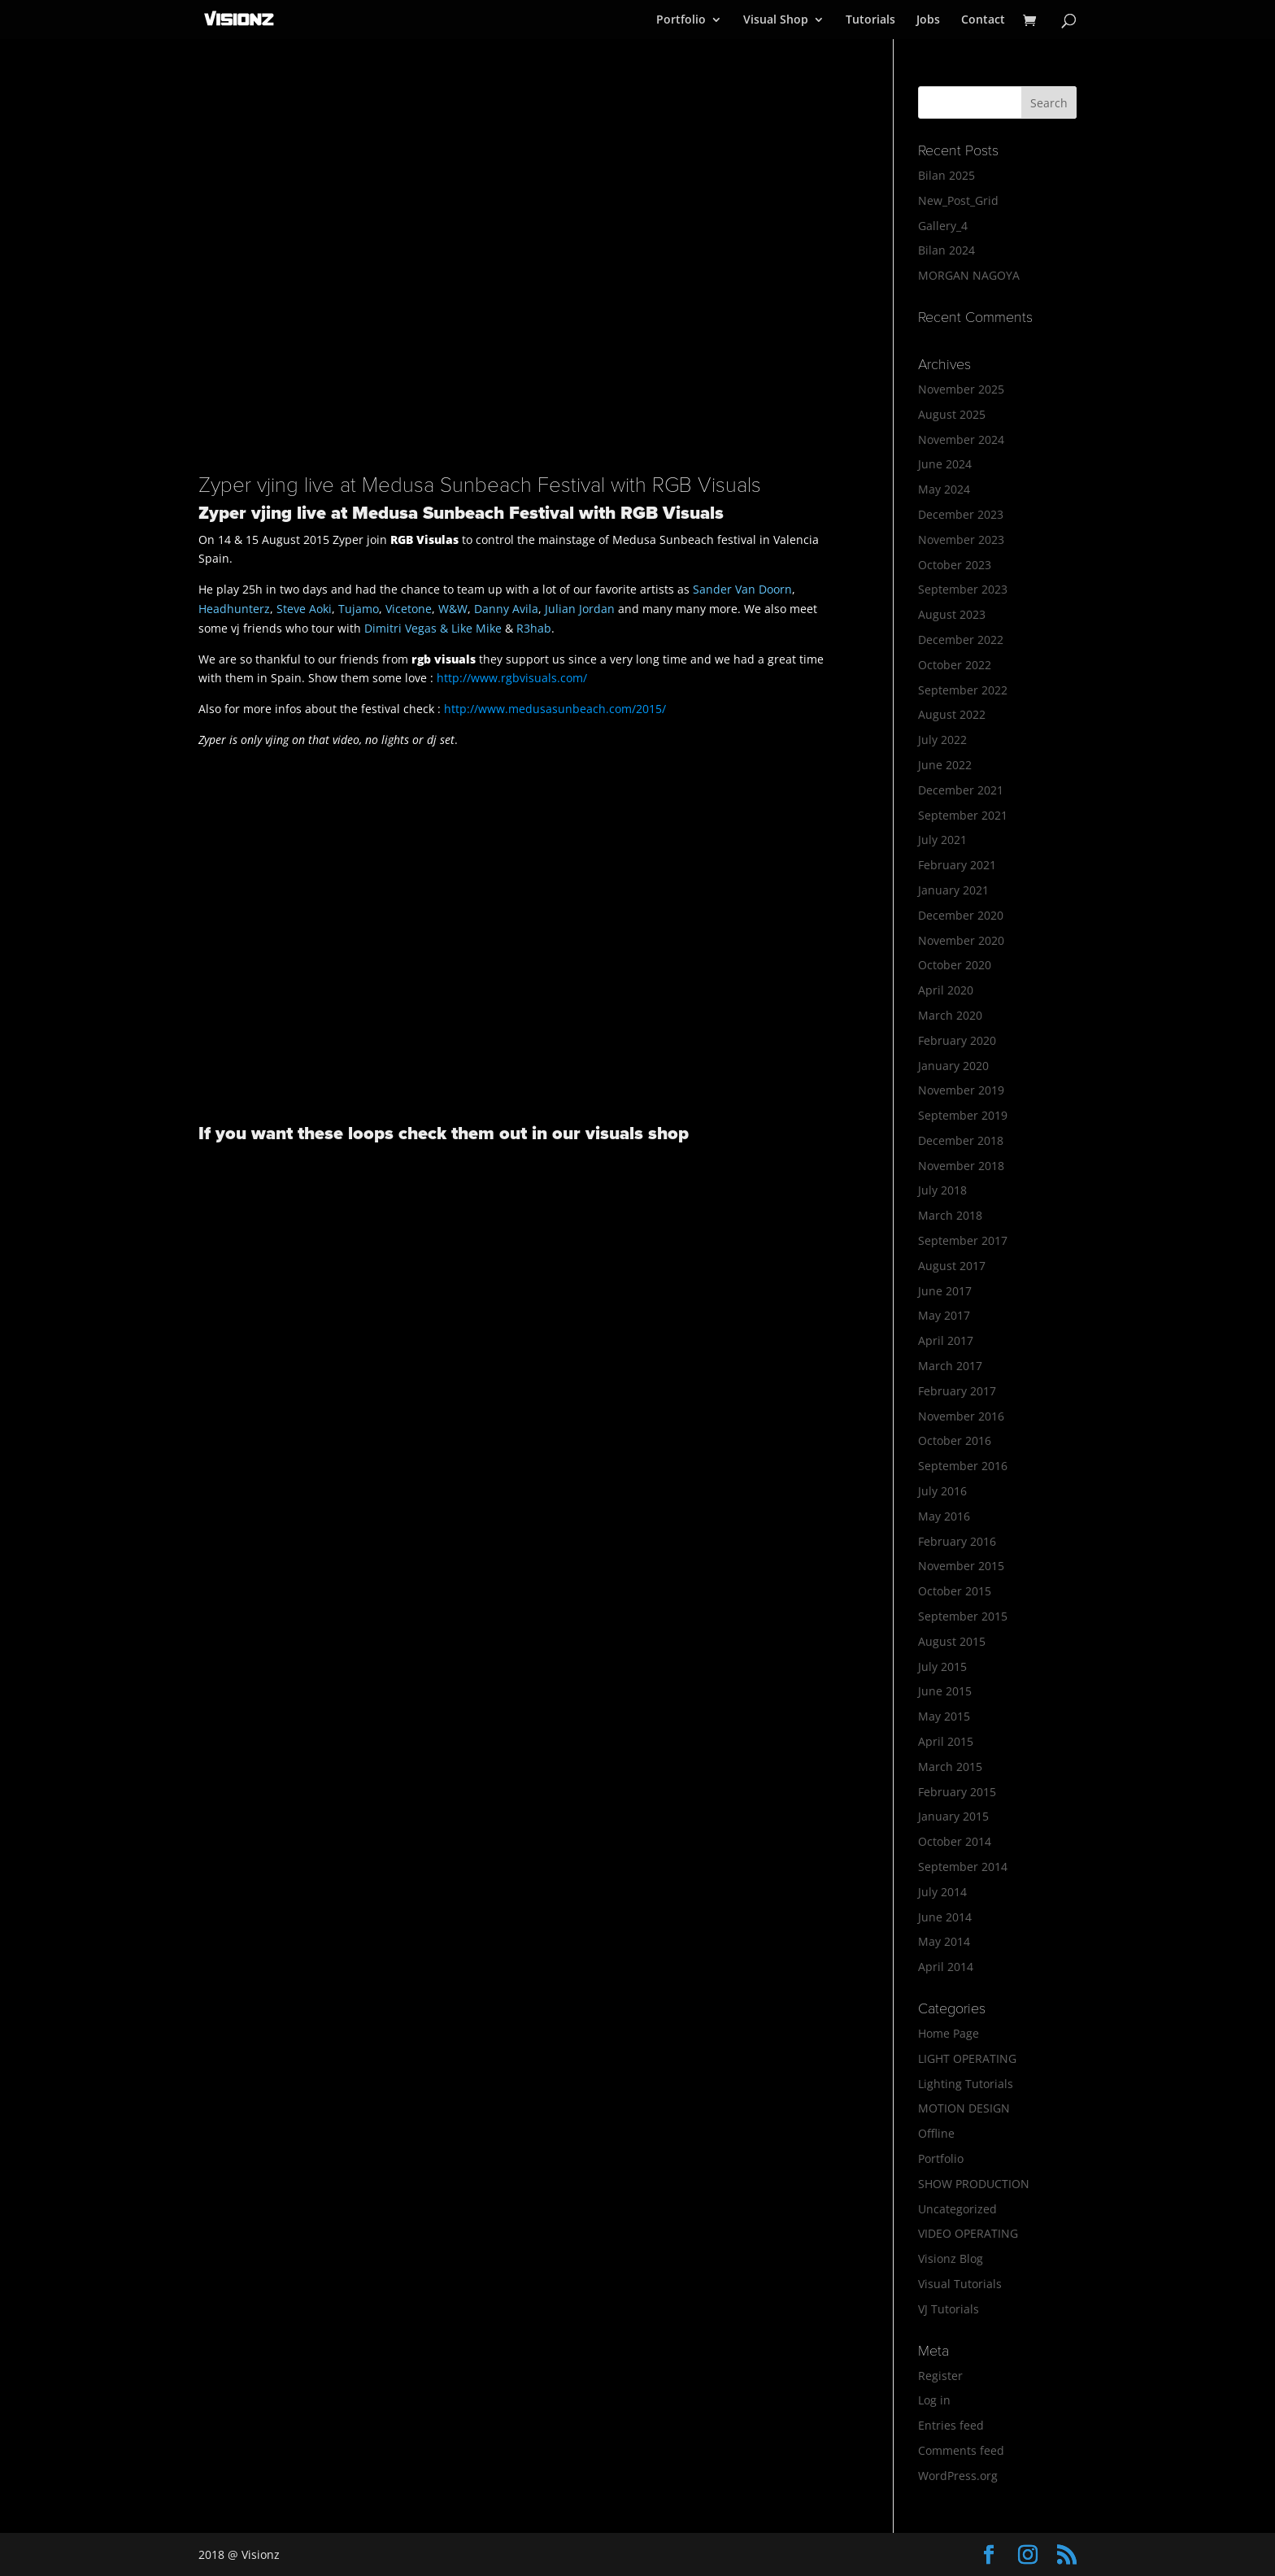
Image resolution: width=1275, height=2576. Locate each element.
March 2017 (950, 1365)
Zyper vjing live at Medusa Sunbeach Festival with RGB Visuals (479, 485)
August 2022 (952, 714)
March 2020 (950, 1015)
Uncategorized (957, 2209)
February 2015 (957, 1791)
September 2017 (962, 1240)
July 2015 (942, 1666)
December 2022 (960, 639)
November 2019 (961, 1090)
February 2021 (957, 864)
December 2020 (960, 915)
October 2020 (954, 965)
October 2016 (954, 1440)
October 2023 (954, 564)
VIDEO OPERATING (968, 2233)
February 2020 (957, 1040)
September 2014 (962, 1866)
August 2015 (952, 1641)
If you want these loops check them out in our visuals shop (443, 1133)
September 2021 (962, 815)
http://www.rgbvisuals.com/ (512, 677)
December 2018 (960, 1140)
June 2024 (945, 464)
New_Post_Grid (958, 200)
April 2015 (945, 1741)
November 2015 (961, 1565)
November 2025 (961, 389)
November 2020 (961, 940)
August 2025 (952, 414)
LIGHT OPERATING (967, 2058)
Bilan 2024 (946, 250)
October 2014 (954, 1841)
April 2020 (945, 990)
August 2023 (952, 614)
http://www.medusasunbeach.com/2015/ (555, 708)
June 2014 (945, 1917)
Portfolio (681, 20)
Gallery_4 (943, 225)
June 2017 (945, 1291)
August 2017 (952, 1265)
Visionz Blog (950, 2258)
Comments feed (961, 2450)
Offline (936, 2133)
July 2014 (942, 1891)
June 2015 (945, 1691)
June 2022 (945, 764)
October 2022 (954, 664)
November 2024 (961, 439)
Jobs (928, 20)
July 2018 (942, 1190)
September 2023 (962, 589)
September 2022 (962, 690)
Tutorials (870, 20)
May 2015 (944, 1716)
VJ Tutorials (948, 2309)
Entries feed (951, 2425)
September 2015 (962, 1616)
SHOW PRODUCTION (973, 2183)
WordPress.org (958, 2475)
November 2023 (961, 539)
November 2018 (961, 1165)
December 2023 (960, 514)
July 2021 (942, 839)
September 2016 (962, 1465)
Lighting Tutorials (965, 2083)
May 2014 (944, 1941)
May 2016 (944, 1516)
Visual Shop (775, 20)
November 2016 (961, 1416)
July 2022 (942, 739)
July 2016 (942, 1491)
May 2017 (944, 1315)
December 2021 (960, 790)
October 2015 (954, 1591)
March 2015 (950, 1766)
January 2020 (953, 1065)
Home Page (948, 2033)
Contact (983, 20)
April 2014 (945, 1966)
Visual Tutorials (960, 2283)
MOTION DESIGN (964, 2108)
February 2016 (957, 1541)
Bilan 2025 (946, 175)
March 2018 (950, 1215)
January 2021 (953, 890)
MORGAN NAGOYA (969, 275)
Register (940, 2375)
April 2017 (945, 1340)
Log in (934, 2400)
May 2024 (944, 489)
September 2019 (962, 1115)
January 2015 (953, 1816)
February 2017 (957, 1391)
